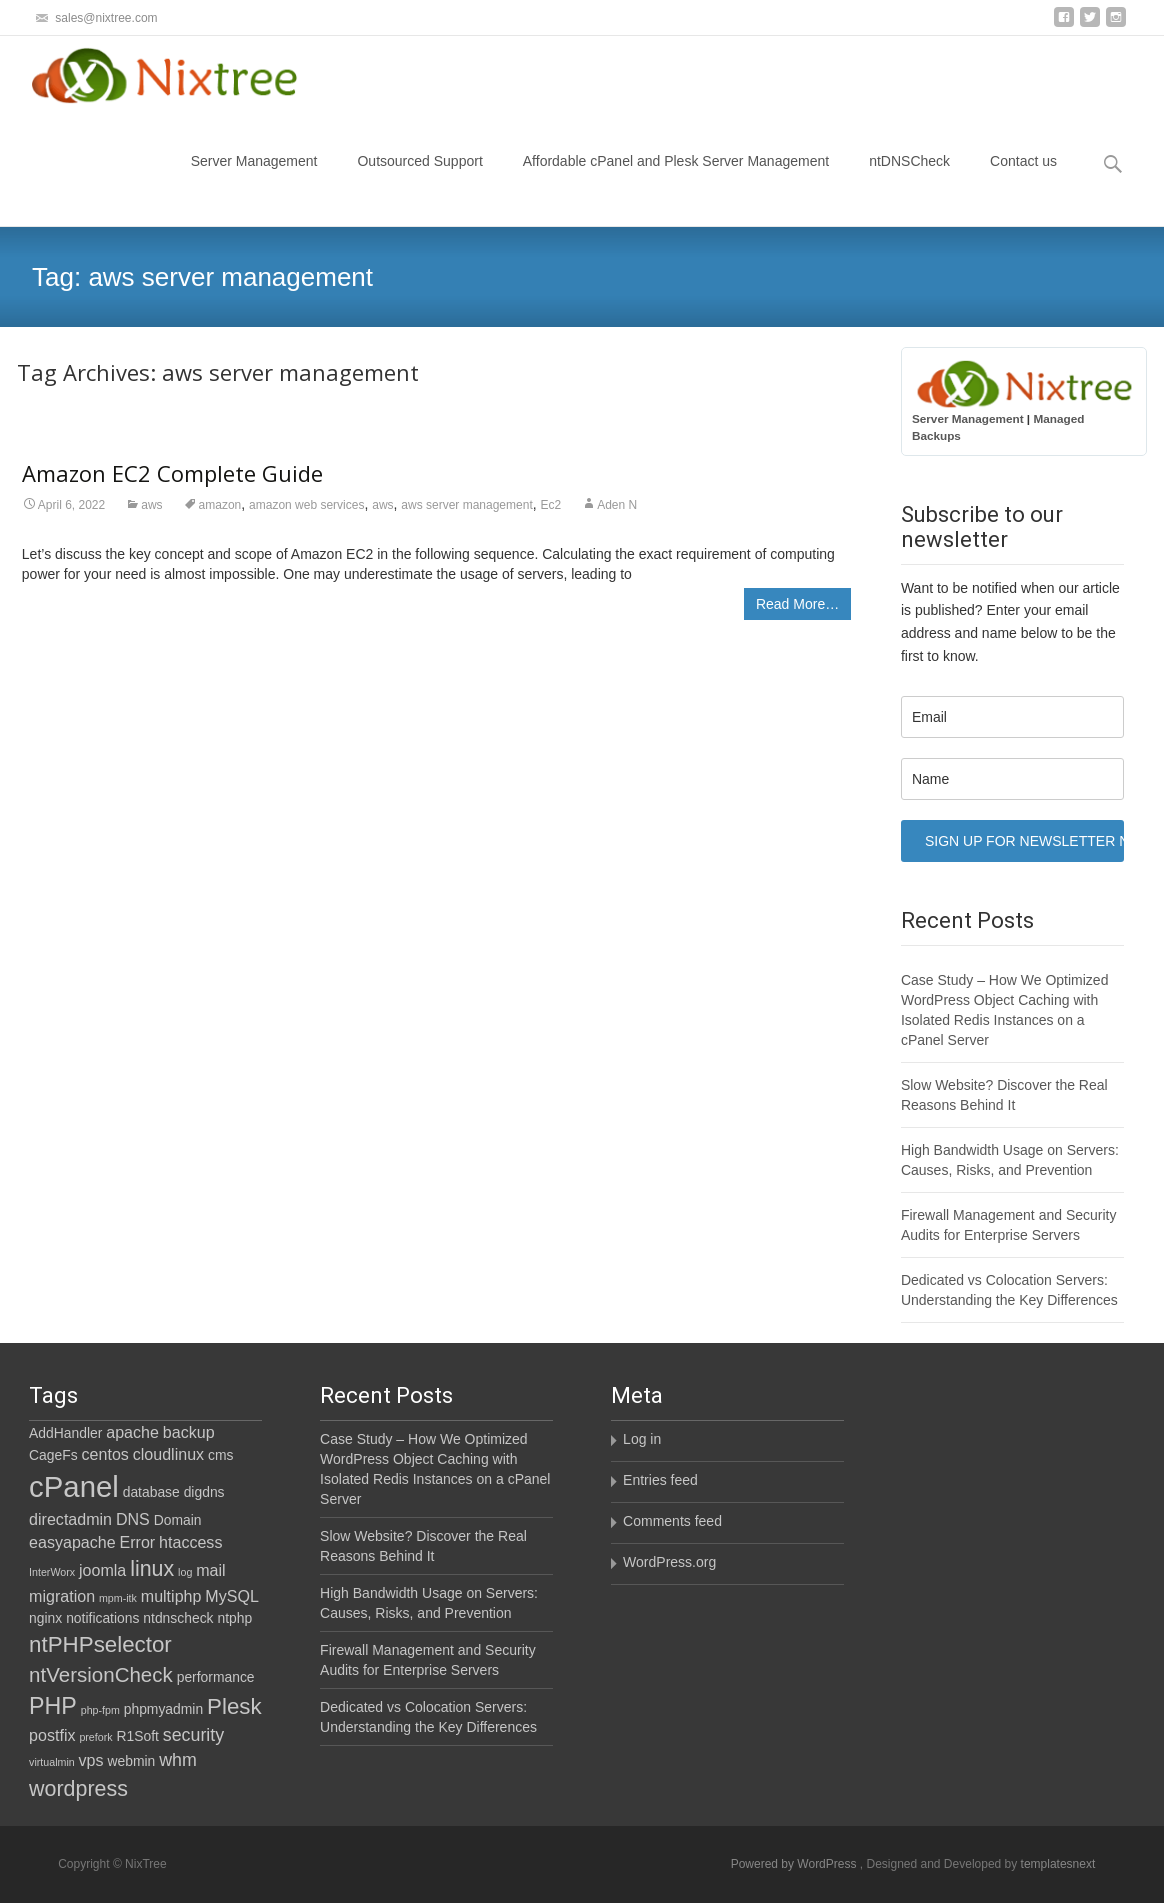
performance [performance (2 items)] (216, 1677)
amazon (220, 505)
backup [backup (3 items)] (189, 1432)
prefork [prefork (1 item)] (95, 1737)
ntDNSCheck (909, 179)
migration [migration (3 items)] (62, 1596)
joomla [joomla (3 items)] (102, 1570)
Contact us (1023, 179)
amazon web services (306, 505)
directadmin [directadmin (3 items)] (70, 1519)
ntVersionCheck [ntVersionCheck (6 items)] (101, 1674)
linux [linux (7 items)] (152, 1569)
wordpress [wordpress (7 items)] (78, 1789)
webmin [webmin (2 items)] (131, 1761)
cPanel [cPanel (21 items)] (74, 1486)
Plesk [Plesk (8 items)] (234, 1706)
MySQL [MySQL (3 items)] (232, 1596)
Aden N (617, 505)
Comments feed (672, 1521)
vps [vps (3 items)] (91, 1760)
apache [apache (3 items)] (132, 1432)
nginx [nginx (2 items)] (45, 1618)
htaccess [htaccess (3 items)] (190, 1542)
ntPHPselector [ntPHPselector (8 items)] (100, 1644)
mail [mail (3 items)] (210, 1570)
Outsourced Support (419, 179)
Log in (642, 1439)
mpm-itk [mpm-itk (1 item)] (118, 1598)
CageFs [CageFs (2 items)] (53, 1455)
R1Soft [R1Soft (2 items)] (137, 1736)
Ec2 (551, 505)
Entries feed (660, 1480)
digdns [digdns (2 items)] (204, 1492)
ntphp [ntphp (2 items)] (234, 1618)
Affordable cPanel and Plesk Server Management (676, 179)
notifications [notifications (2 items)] (102, 1618)
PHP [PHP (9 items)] (53, 1706)
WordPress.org (669, 1562)
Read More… (797, 604)
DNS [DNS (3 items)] (133, 1519)
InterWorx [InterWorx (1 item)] (52, 1572)
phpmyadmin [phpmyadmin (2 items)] (163, 1709)
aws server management (466, 505)
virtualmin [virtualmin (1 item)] (52, 1762)
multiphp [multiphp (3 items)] (171, 1596)
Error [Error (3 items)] (138, 1542)
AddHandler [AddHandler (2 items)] (65, 1433)
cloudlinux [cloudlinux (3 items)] (168, 1454)
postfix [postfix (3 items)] (52, 1735)
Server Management (254, 179)
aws (151, 505)
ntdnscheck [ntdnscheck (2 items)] (178, 1618)
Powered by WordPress (795, 1864)
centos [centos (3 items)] (105, 1454)
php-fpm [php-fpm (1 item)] (100, 1710)
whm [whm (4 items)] (178, 1760)
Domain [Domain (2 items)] (178, 1520)
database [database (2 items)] (151, 1492)
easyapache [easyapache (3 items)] (72, 1542)
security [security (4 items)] (193, 1735)
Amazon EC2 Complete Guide (172, 473)
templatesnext (1058, 1864)
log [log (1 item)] (185, 1572)
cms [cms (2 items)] (220, 1455)
